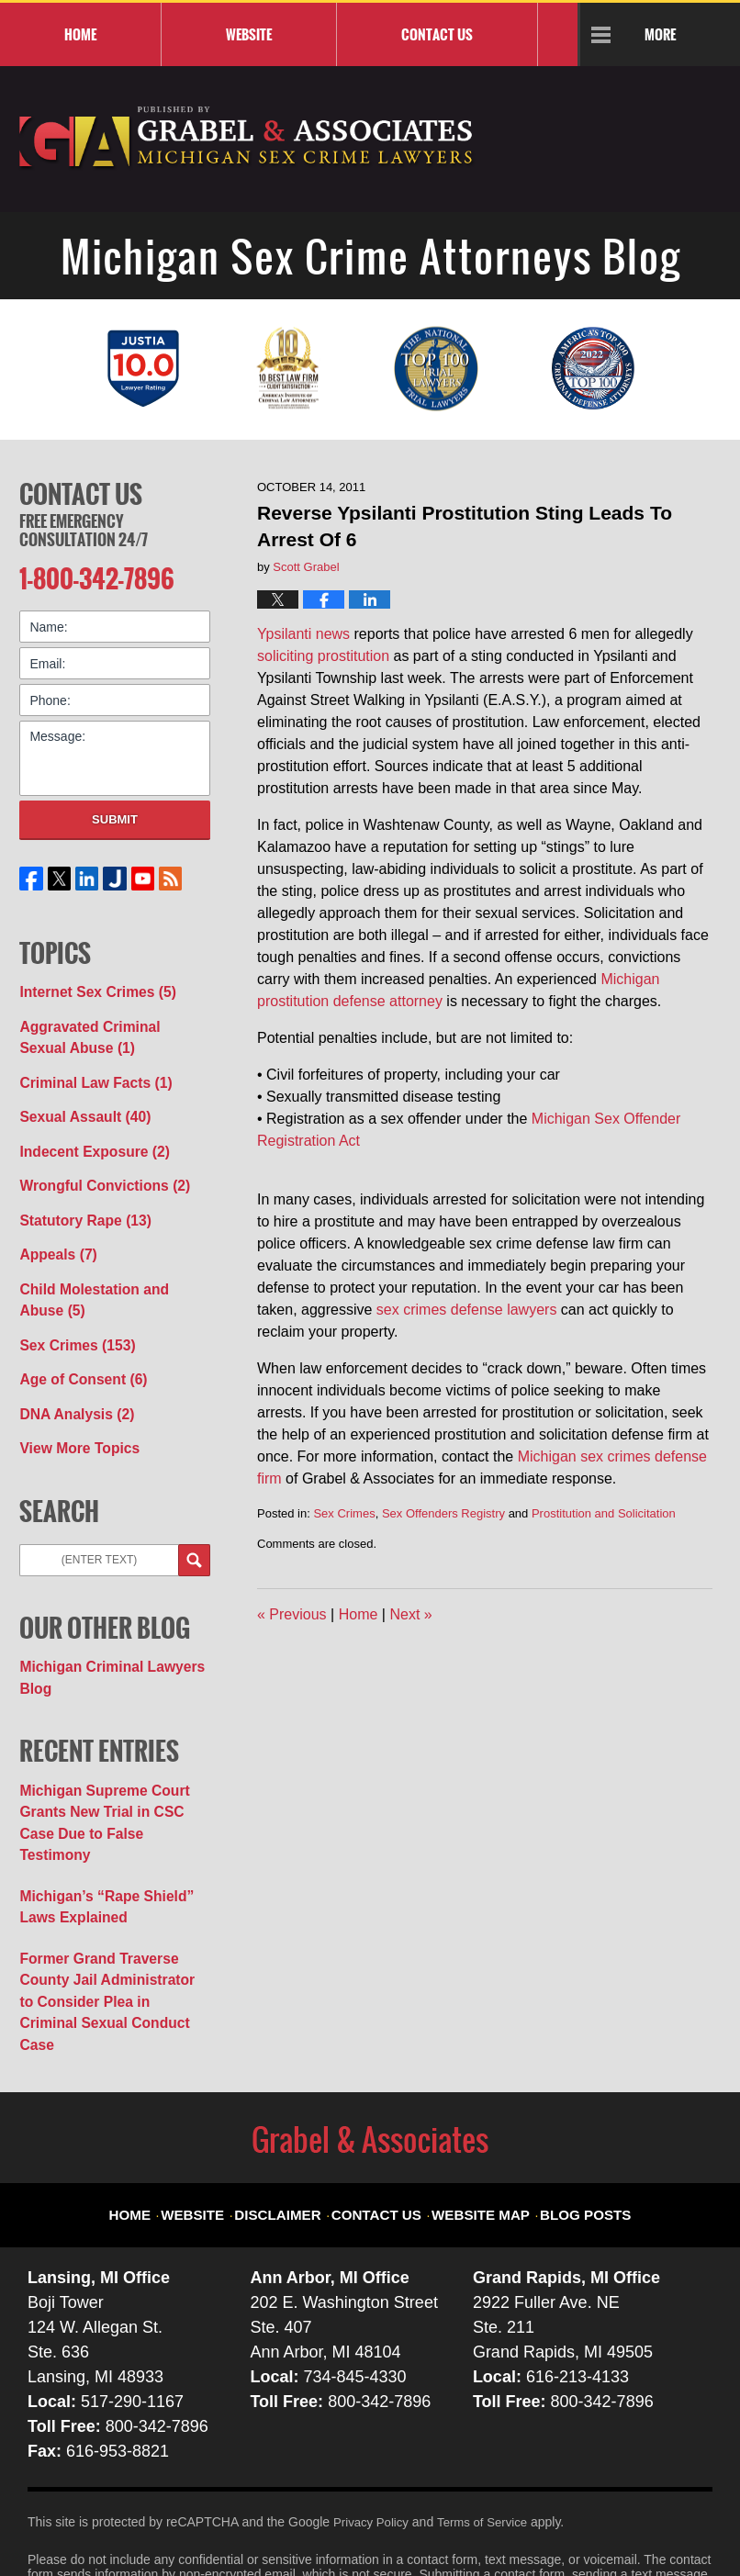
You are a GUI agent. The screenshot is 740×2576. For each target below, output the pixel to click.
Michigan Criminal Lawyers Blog (102, 1635)
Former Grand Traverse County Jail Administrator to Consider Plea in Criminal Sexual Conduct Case (114, 1908)
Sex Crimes (344, 1513)
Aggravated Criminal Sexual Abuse (104, 1026)
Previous (292, 1614)
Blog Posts (569, 2094)
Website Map (476, 2094)
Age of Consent (76, 1344)
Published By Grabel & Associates (643, 147)
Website (249, 34)
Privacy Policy (373, 2413)
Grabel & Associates (193, 2518)
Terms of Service (489, 2413)
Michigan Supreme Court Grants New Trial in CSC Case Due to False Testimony (110, 1763)
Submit (115, 814)
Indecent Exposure (86, 1132)
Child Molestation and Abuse (107, 1270)
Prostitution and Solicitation (604, 1513)
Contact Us (80, 491)
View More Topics (73, 1408)
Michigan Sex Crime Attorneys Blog (247, 138)
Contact (437, 34)
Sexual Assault (78, 1099)
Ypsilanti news (303, 634)
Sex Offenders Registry (443, 1513)
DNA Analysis (70, 1376)
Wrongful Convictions (95, 1164)
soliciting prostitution (323, 656)
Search (194, 1520)
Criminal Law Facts (87, 1067)
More (660, 34)
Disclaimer (295, 2094)
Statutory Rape (78, 1196)
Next (410, 1614)
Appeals (53, 1228)
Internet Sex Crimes (89, 984)
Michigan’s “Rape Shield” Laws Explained (97, 1831)
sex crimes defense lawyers (466, 1309)
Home (80, 34)
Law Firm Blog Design (624, 2520)
